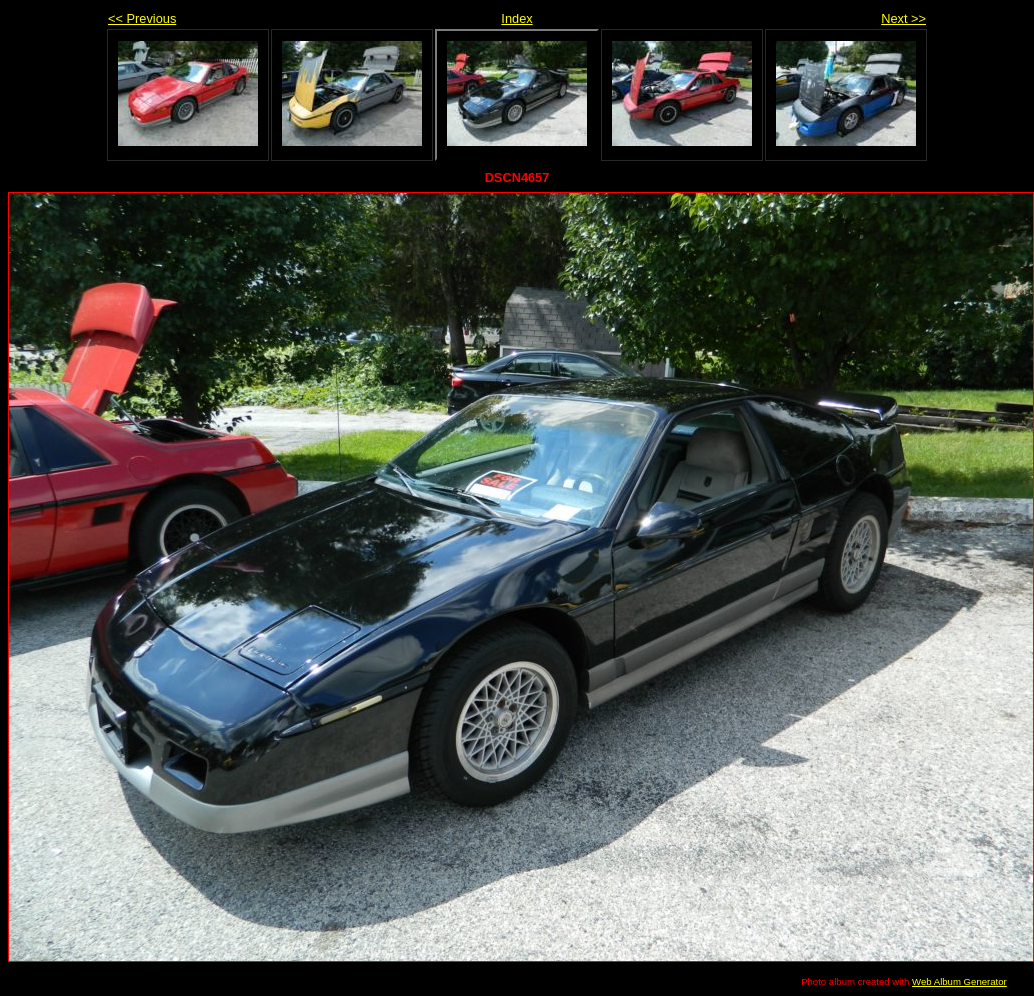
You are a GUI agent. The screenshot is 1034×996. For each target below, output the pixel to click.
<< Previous (142, 18)
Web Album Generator (959, 981)
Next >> (903, 18)
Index (516, 18)
